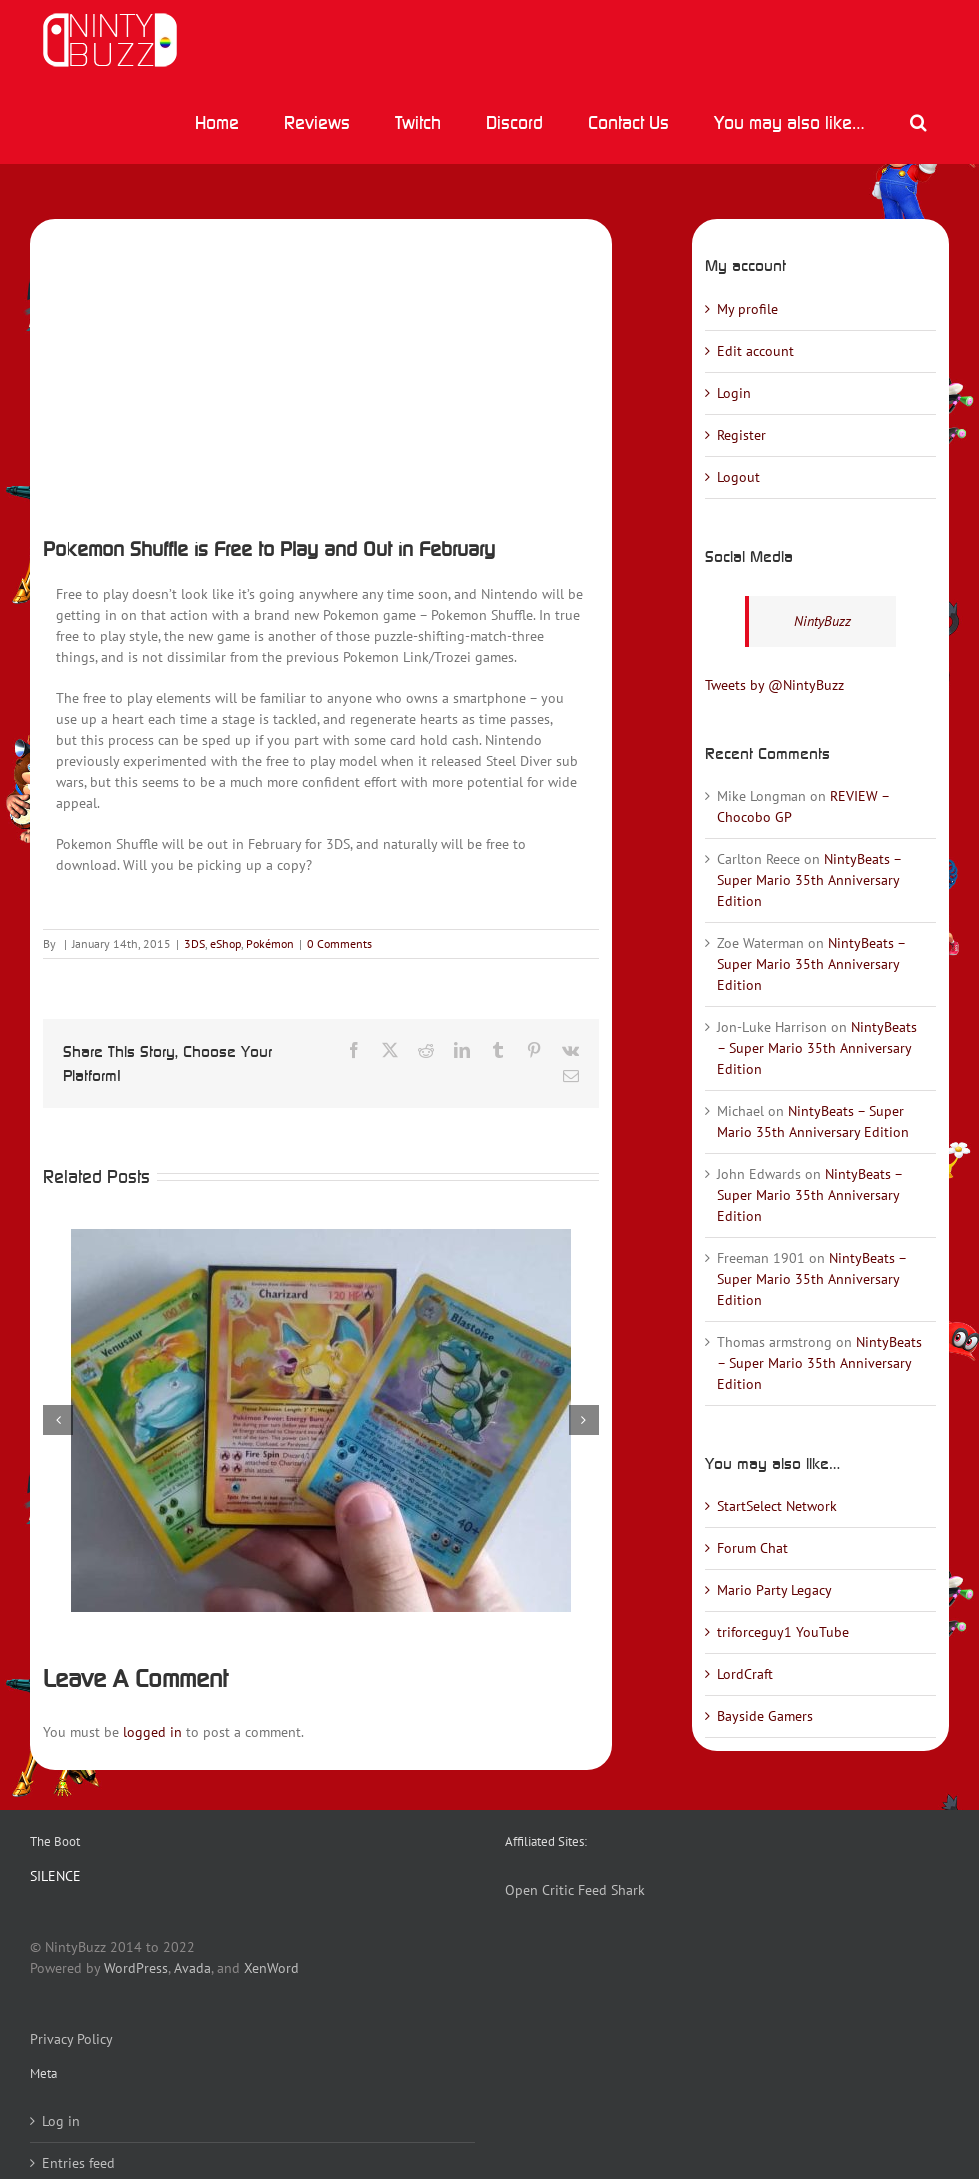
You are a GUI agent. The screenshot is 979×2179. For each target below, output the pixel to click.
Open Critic (539, 1890)
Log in (61, 2121)
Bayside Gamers (765, 1716)
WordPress (136, 1968)
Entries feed (78, 2163)
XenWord (271, 1968)
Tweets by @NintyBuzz (774, 685)
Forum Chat (752, 1548)
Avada (192, 1968)
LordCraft (745, 1674)
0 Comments (339, 943)
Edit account (755, 351)
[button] (918, 122)
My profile (747, 309)
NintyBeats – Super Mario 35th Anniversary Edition (809, 880)
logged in (152, 1732)
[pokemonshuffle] (321, 371)
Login (734, 393)
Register (741, 435)
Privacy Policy (71, 2039)
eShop (225, 943)
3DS (194, 943)
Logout (738, 477)
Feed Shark (611, 1890)
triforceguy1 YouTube (783, 1632)
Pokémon (270, 943)
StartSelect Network (777, 1506)
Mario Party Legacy (774, 1590)
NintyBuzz (822, 621)
